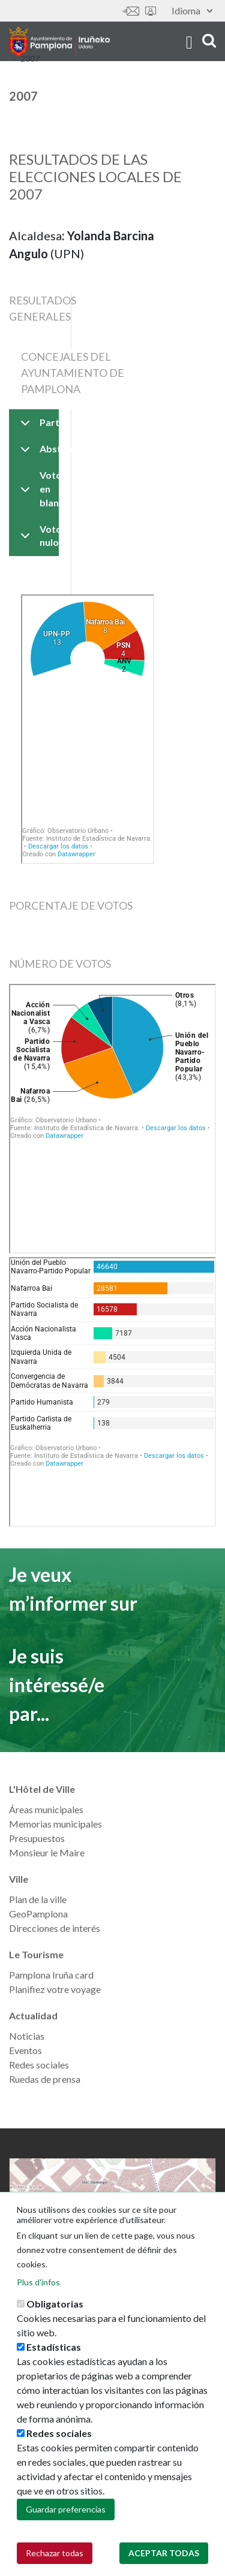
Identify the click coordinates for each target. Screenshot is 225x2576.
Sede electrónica (150, 11)
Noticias (26, 2036)
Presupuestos (37, 1838)
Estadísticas (53, 2346)
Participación (37, 426)
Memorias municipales (55, 1823)
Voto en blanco (37, 488)
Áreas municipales (46, 1809)
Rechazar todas (54, 2553)
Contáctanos (130, 11)
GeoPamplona (38, 1913)
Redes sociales (39, 2064)
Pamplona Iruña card (51, 1974)
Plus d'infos (38, 2282)
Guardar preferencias (66, 2509)
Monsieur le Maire (47, 1852)
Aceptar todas (163, 2553)
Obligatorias (54, 2303)
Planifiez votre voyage (55, 1989)
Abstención (37, 453)
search (209, 40)
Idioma (192, 10)
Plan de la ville (38, 1899)
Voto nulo (37, 538)
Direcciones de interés (54, 1928)
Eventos (25, 2050)
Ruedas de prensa (44, 2079)
